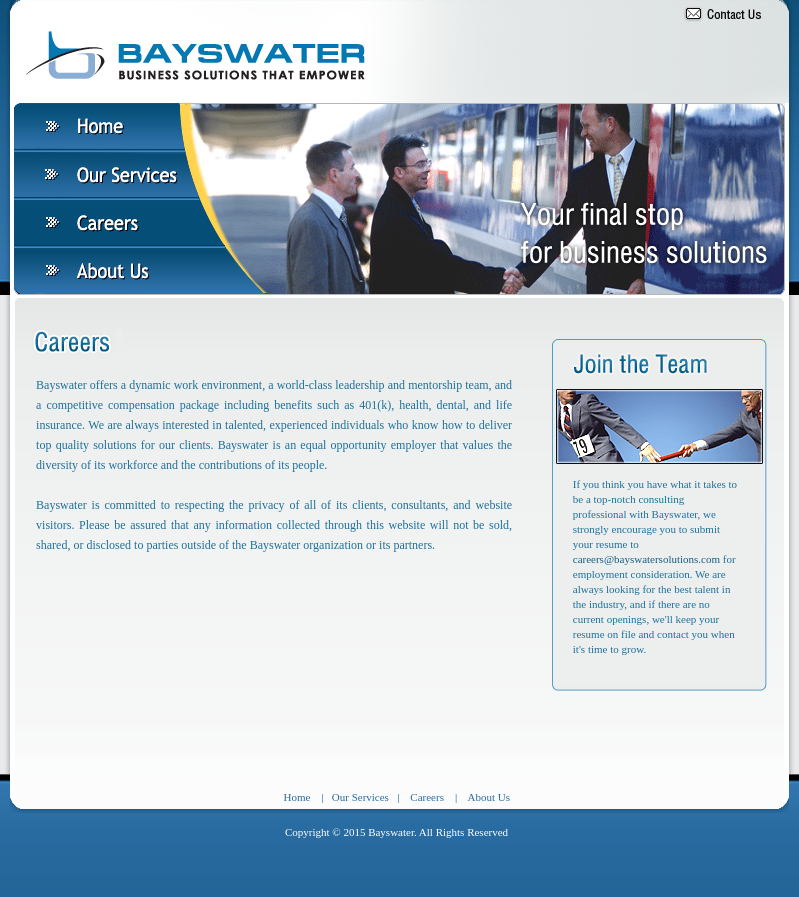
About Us (489, 797)
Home (296, 797)
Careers (427, 797)
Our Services (360, 797)
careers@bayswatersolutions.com (648, 559)
